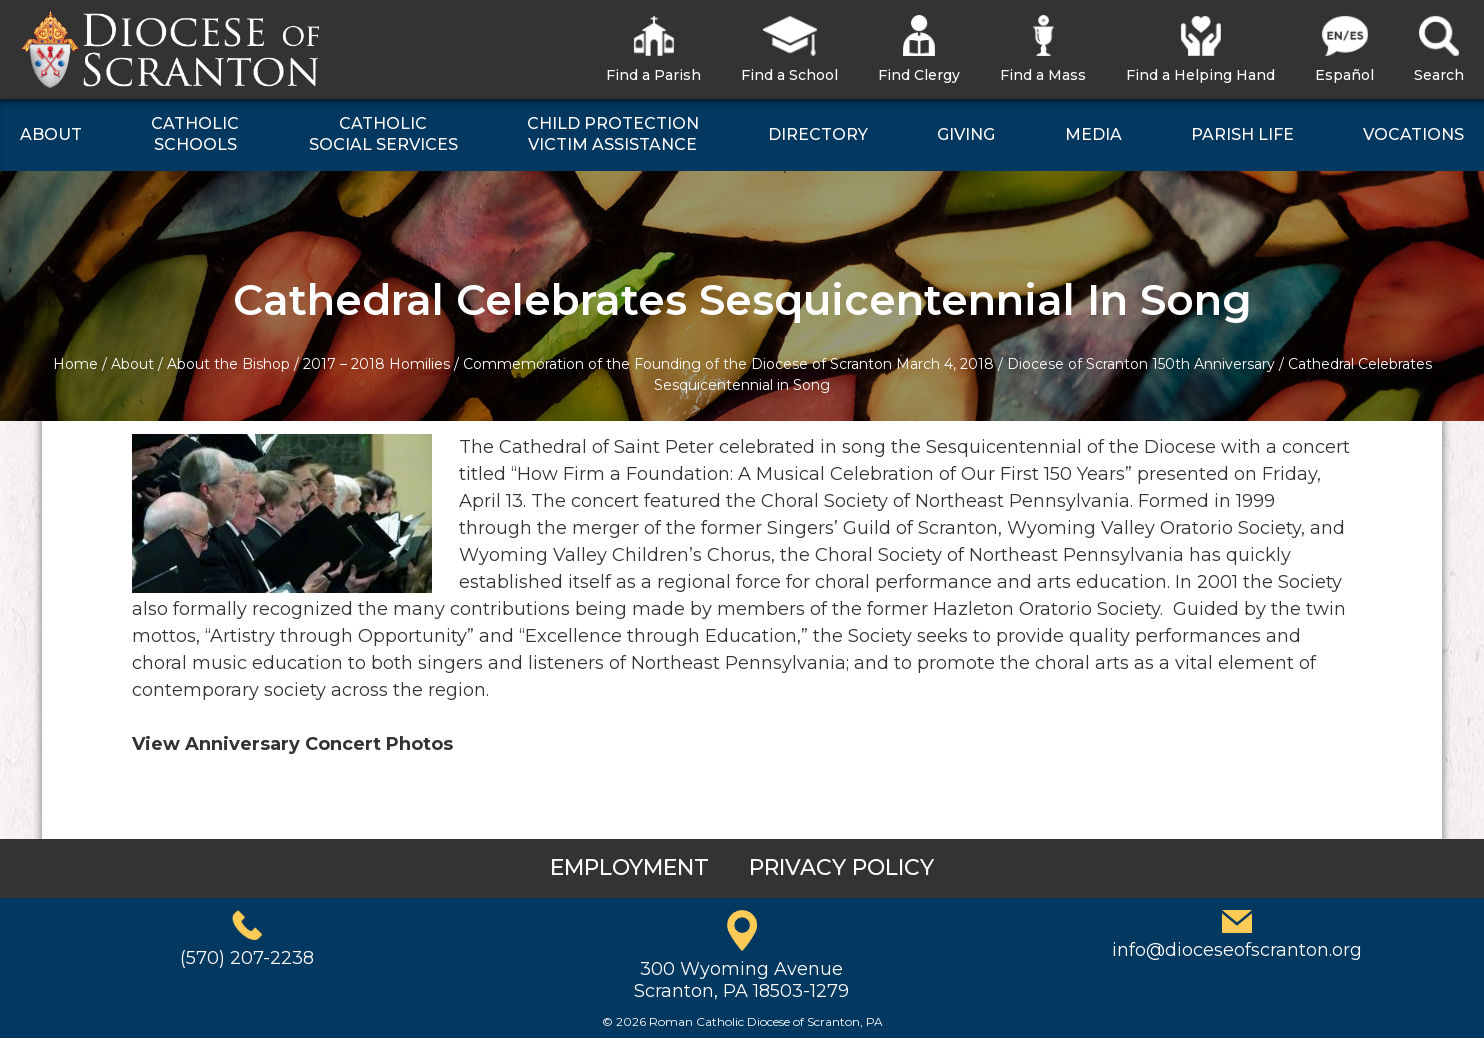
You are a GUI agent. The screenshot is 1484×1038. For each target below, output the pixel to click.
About (132, 364)
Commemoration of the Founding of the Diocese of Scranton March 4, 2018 (728, 364)
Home (75, 364)
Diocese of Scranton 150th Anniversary (1141, 364)
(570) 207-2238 (247, 958)
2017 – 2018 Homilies (376, 364)
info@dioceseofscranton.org (1237, 950)
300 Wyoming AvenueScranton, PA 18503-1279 (741, 980)
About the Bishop (228, 364)
